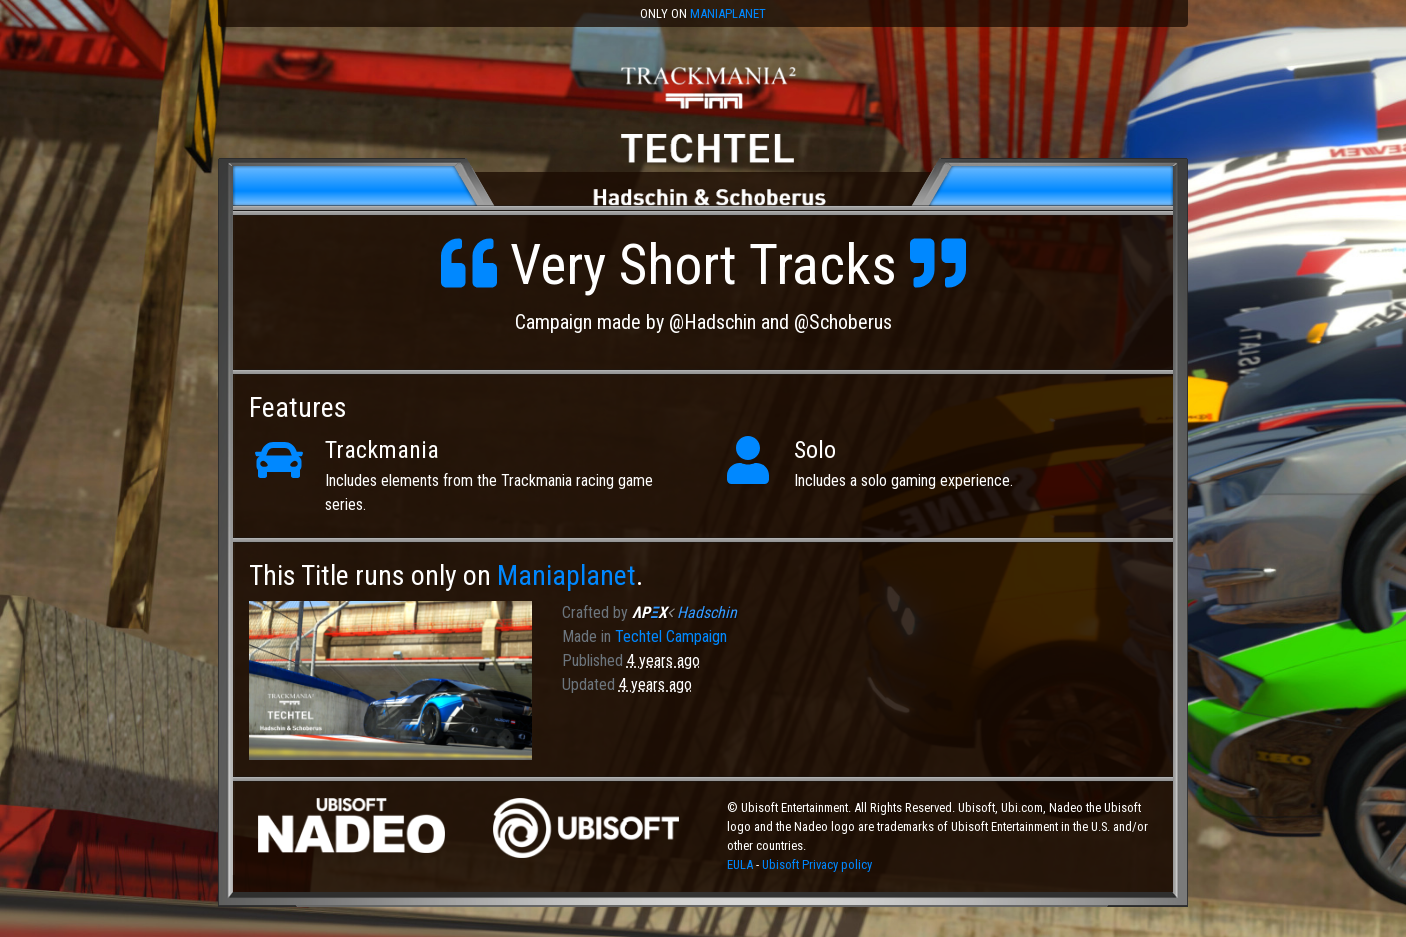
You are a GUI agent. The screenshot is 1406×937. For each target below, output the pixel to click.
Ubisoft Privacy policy (817, 864)
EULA (741, 864)
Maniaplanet (728, 13)
